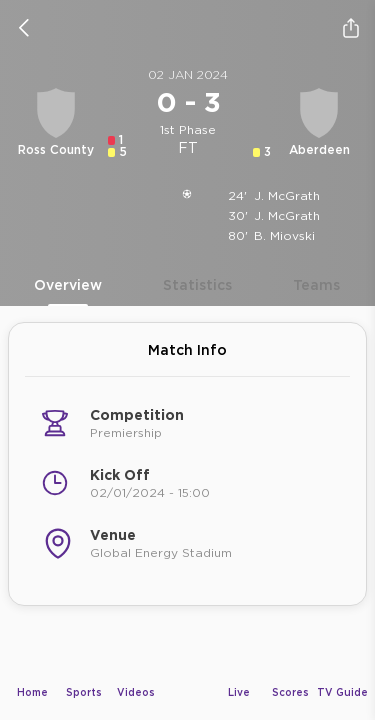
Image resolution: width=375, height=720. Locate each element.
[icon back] (24, 28)
